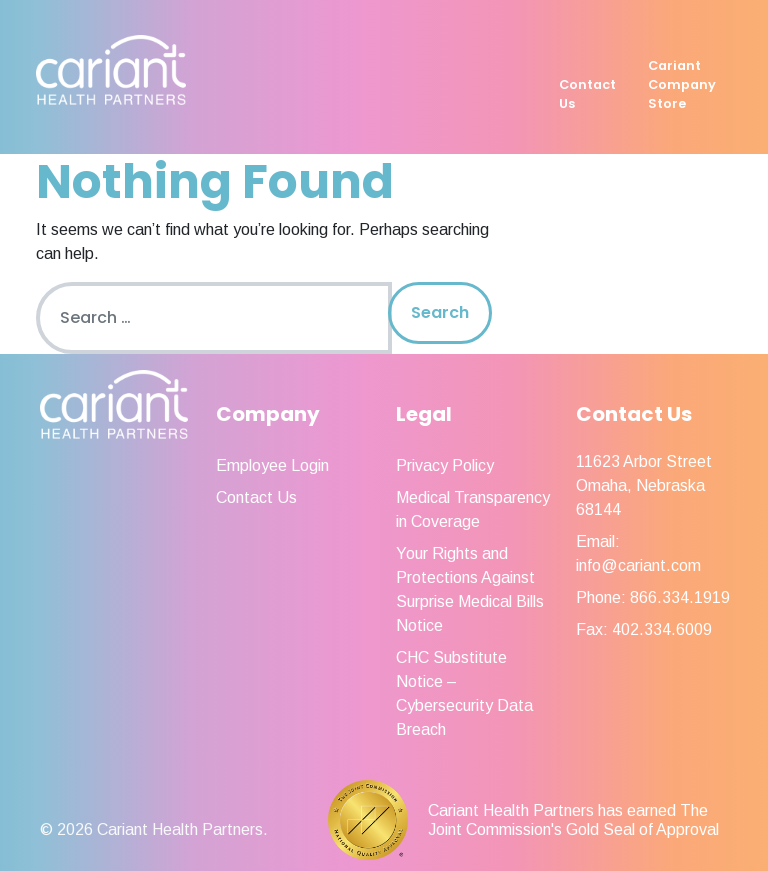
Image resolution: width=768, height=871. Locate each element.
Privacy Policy (445, 465)
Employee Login (272, 465)
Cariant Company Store (682, 84)
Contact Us (587, 94)
